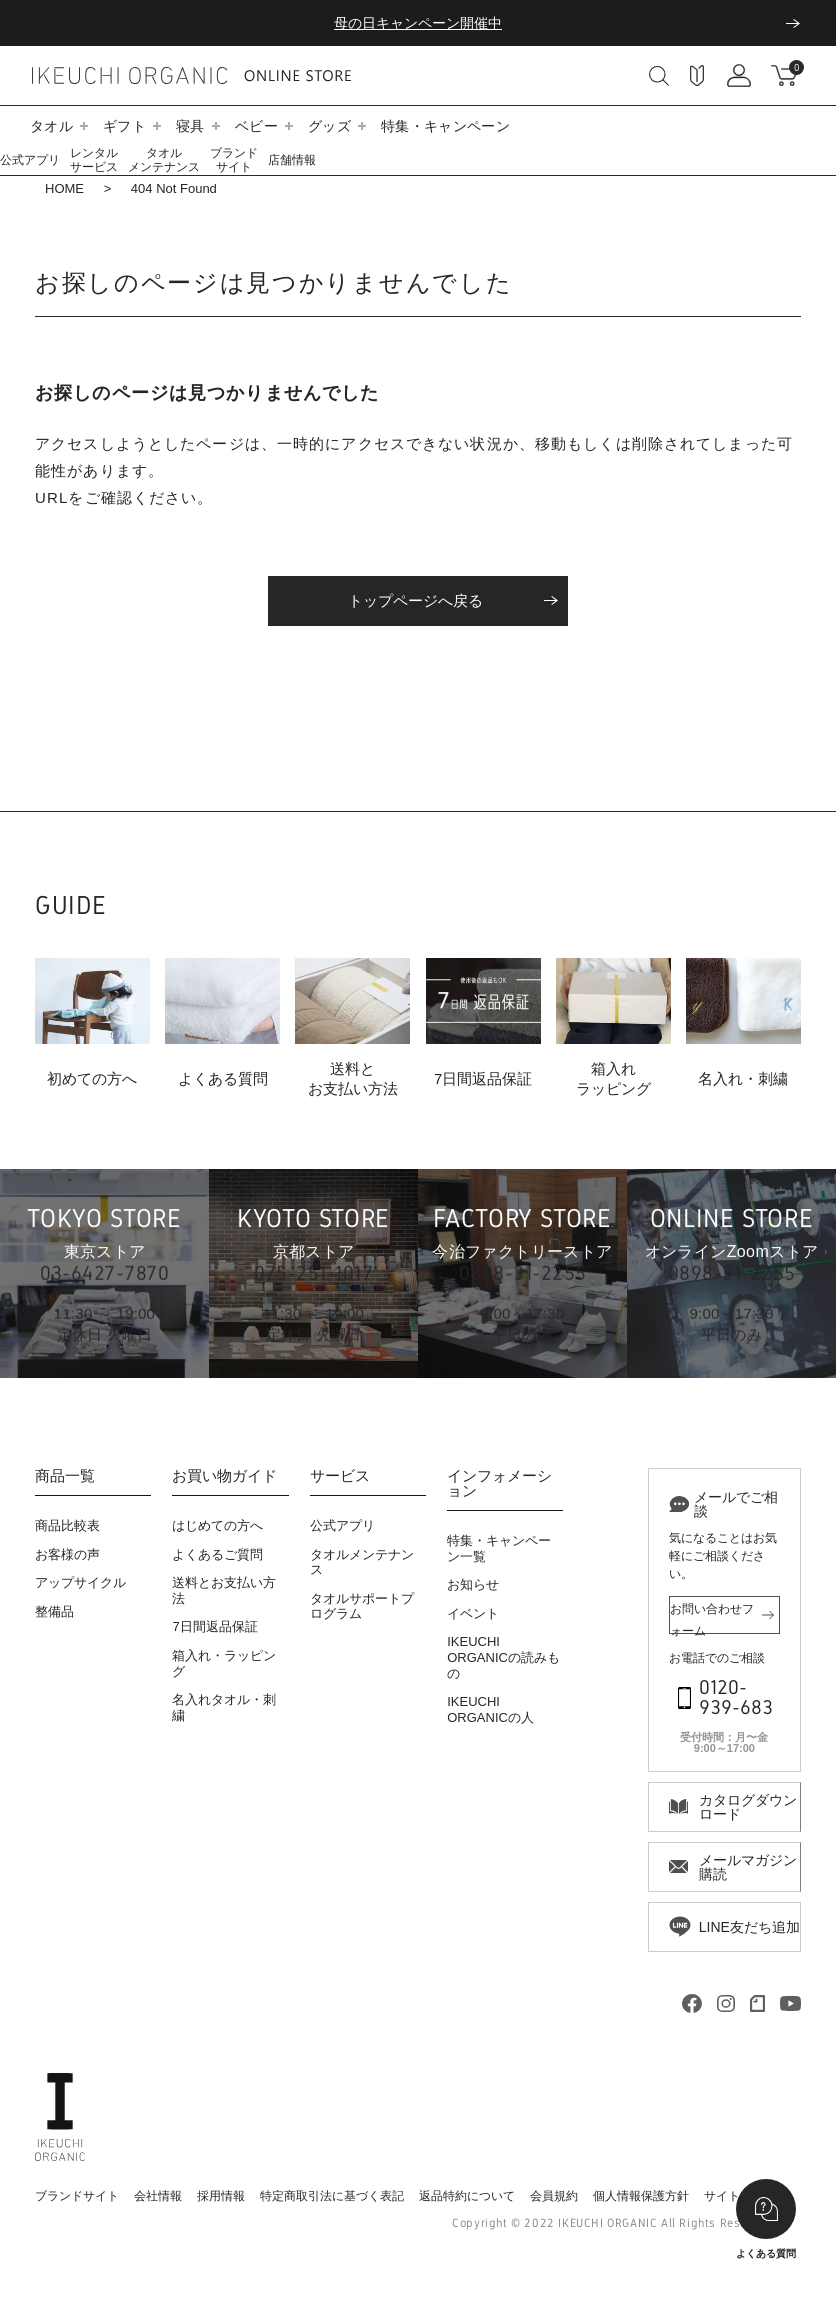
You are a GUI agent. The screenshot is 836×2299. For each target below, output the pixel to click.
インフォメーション (499, 1483)
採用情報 (221, 2196)
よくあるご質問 (217, 1554)
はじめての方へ (217, 1525)
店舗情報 (292, 160)
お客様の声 (67, 1554)
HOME (64, 188)
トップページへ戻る (415, 600)
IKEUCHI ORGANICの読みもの (503, 1657)
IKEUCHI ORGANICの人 (490, 1709)
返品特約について (467, 2196)
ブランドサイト (234, 160)
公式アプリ (30, 160)
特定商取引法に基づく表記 (332, 2196)
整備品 (54, 1611)
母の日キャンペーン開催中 (418, 23)
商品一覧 (65, 1476)
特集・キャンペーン (445, 126)
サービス (340, 1476)
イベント (473, 1613)
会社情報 (158, 2196)
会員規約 (554, 2196)
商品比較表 (67, 1525)
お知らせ (473, 1584)
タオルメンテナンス (164, 160)
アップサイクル (80, 1582)
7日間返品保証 (214, 1626)
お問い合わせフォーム (712, 1618)
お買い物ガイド (224, 1476)
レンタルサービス (94, 160)
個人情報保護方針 (641, 2196)
